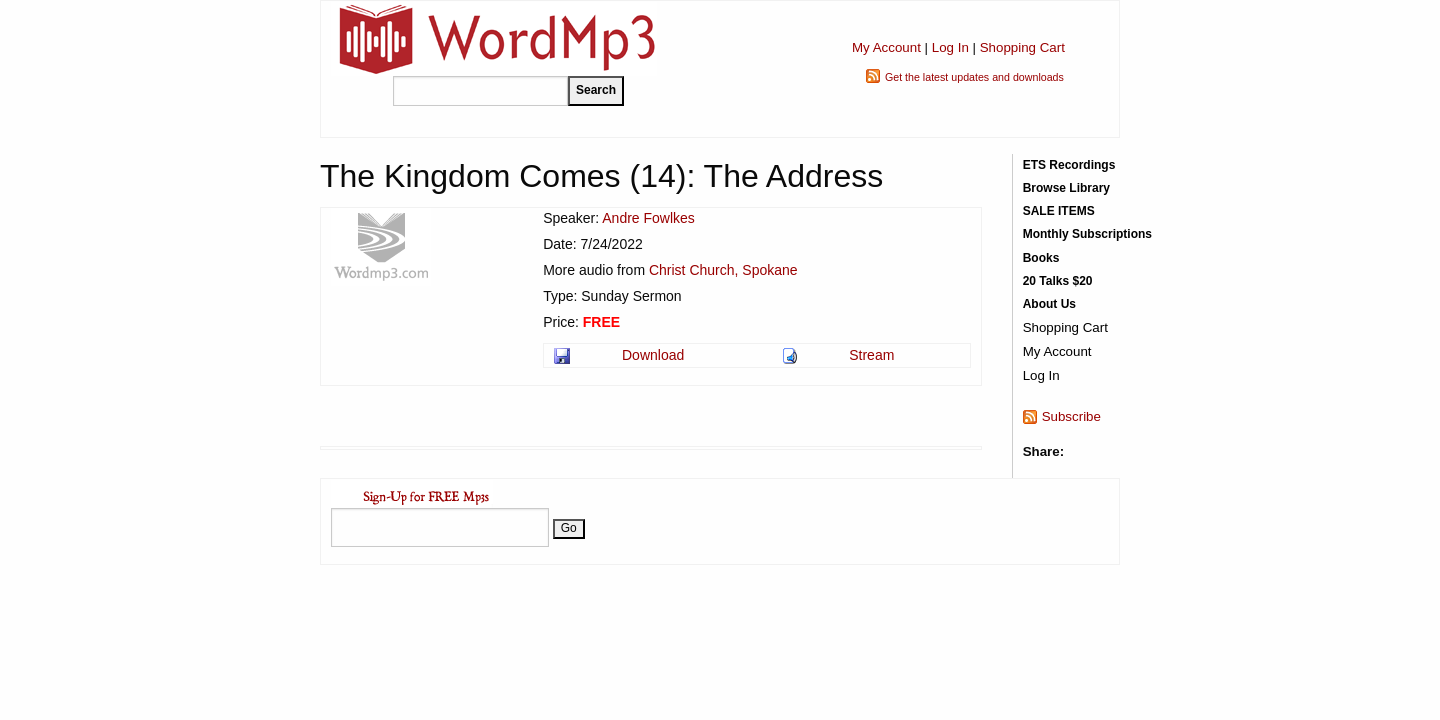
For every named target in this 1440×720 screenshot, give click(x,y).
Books (1041, 258)
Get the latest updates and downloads (974, 77)
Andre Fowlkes (648, 218)
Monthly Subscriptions (1087, 234)
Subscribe (1071, 416)
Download (653, 355)
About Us (1049, 304)
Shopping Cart (1022, 47)
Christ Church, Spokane (723, 270)
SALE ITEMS (1059, 211)
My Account (886, 47)
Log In (950, 47)
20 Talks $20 (1058, 281)
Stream (871, 355)
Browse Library (1066, 188)
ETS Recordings (1069, 165)
